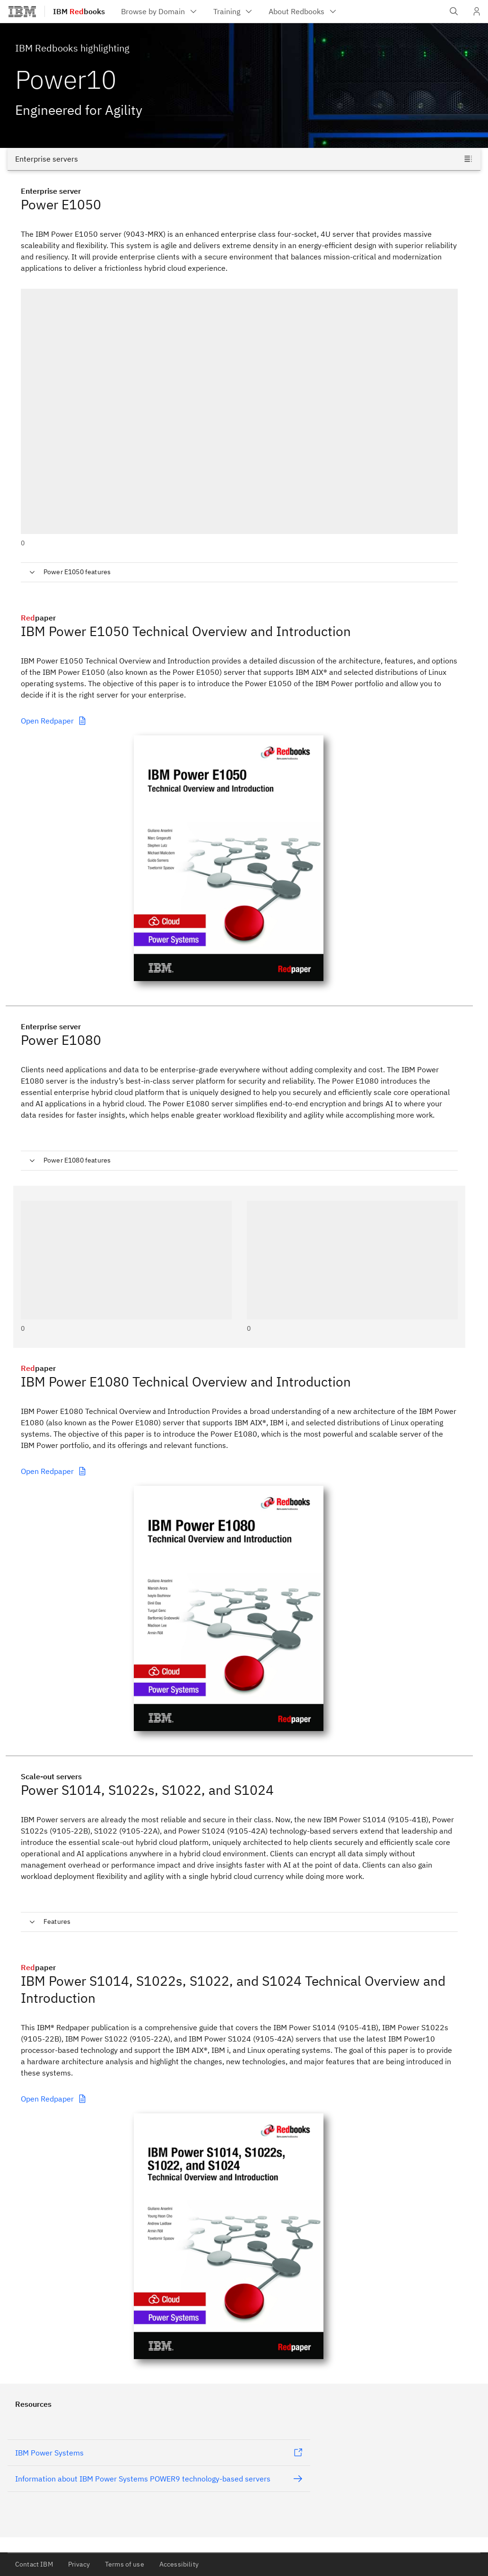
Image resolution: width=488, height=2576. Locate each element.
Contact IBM (34, 2564)
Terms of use (124, 2564)
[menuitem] (159, 11)
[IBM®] (22, 11)
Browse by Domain (159, 11)
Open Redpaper (54, 720)
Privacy (79, 2564)
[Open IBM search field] (454, 11)
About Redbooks (303, 11)
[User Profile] (476, 11)
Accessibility (179, 2564)
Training (233, 11)
